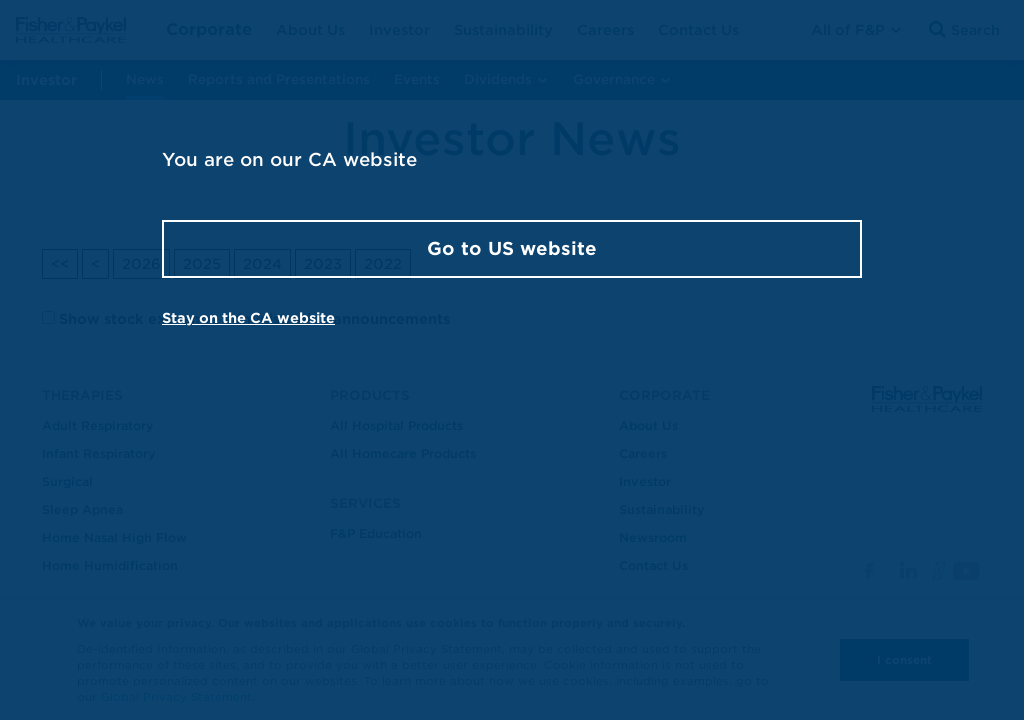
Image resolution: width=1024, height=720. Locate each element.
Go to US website (512, 248)
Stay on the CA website (248, 318)
